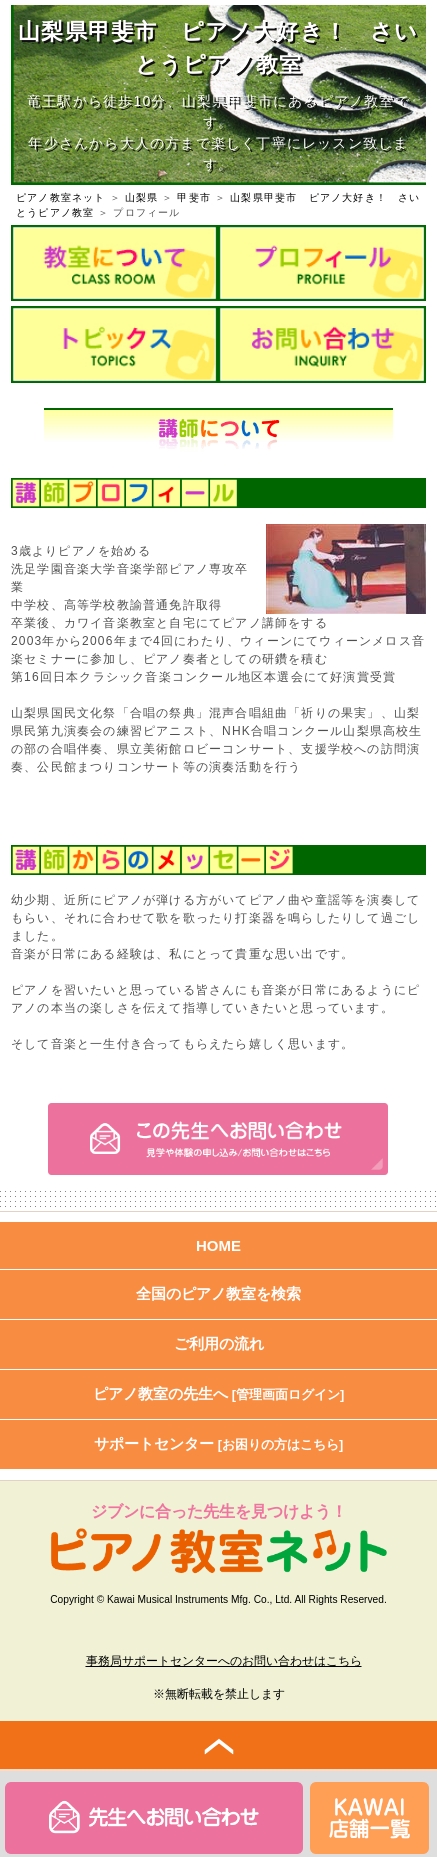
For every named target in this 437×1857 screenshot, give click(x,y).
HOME (218, 1245)
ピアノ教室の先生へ (219, 1393)
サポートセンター (219, 1443)
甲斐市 (194, 197)
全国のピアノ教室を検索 (218, 1293)
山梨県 (142, 197)
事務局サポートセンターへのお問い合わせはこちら (224, 1661)
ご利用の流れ (219, 1343)
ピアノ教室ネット (61, 197)
